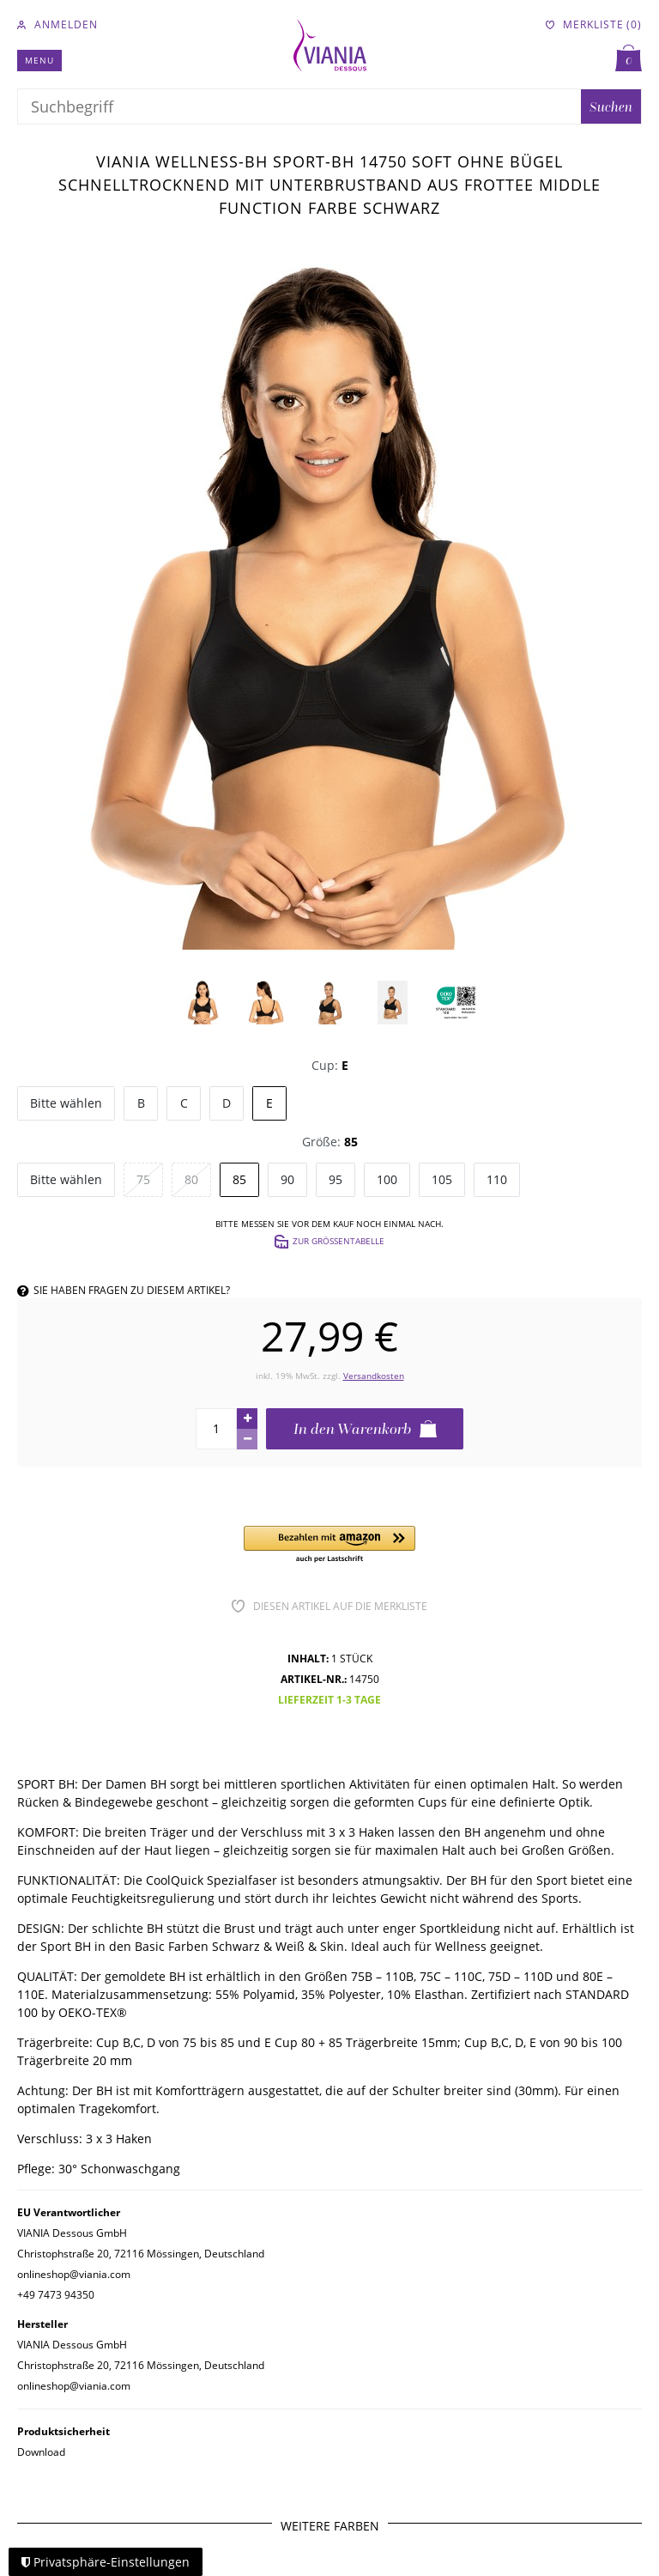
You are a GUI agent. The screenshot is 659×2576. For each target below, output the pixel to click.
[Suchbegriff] (299, 106)
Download (41, 2452)
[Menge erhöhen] (247, 1418)
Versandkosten (373, 1376)
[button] (329, 1545)
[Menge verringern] (247, 1439)
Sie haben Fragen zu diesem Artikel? (123, 1290)
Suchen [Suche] (610, 106)
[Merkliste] (594, 25)
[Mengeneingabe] (216, 1428)
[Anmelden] (57, 25)
